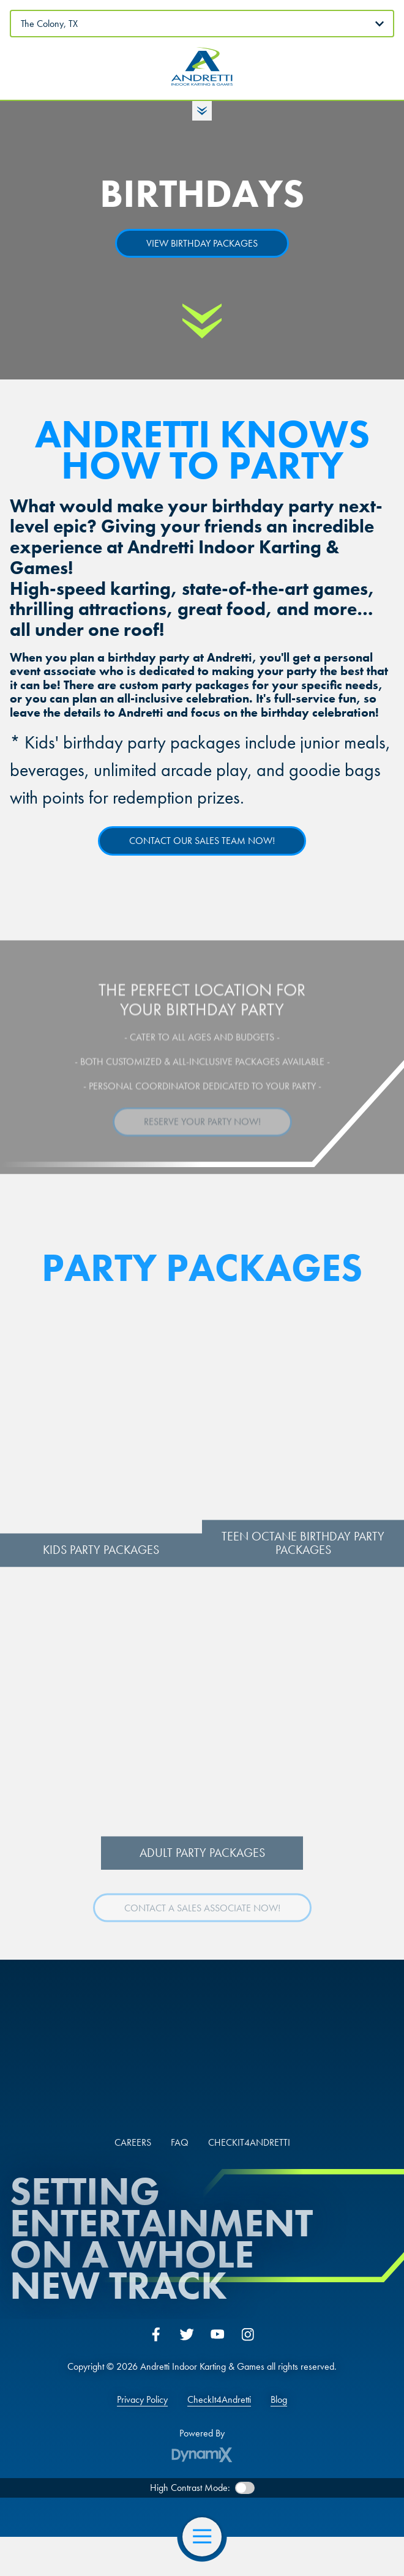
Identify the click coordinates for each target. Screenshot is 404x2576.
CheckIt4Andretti (219, 2400)
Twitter (186, 2334)
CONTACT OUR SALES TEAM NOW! (202, 840)
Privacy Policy (142, 2400)
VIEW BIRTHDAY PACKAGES (202, 243)
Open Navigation (207, 2537)
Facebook (156, 2334)
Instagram (248, 2334)
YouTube (217, 2334)
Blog (279, 2400)
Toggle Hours (202, 111)
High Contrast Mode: (190, 2487)
